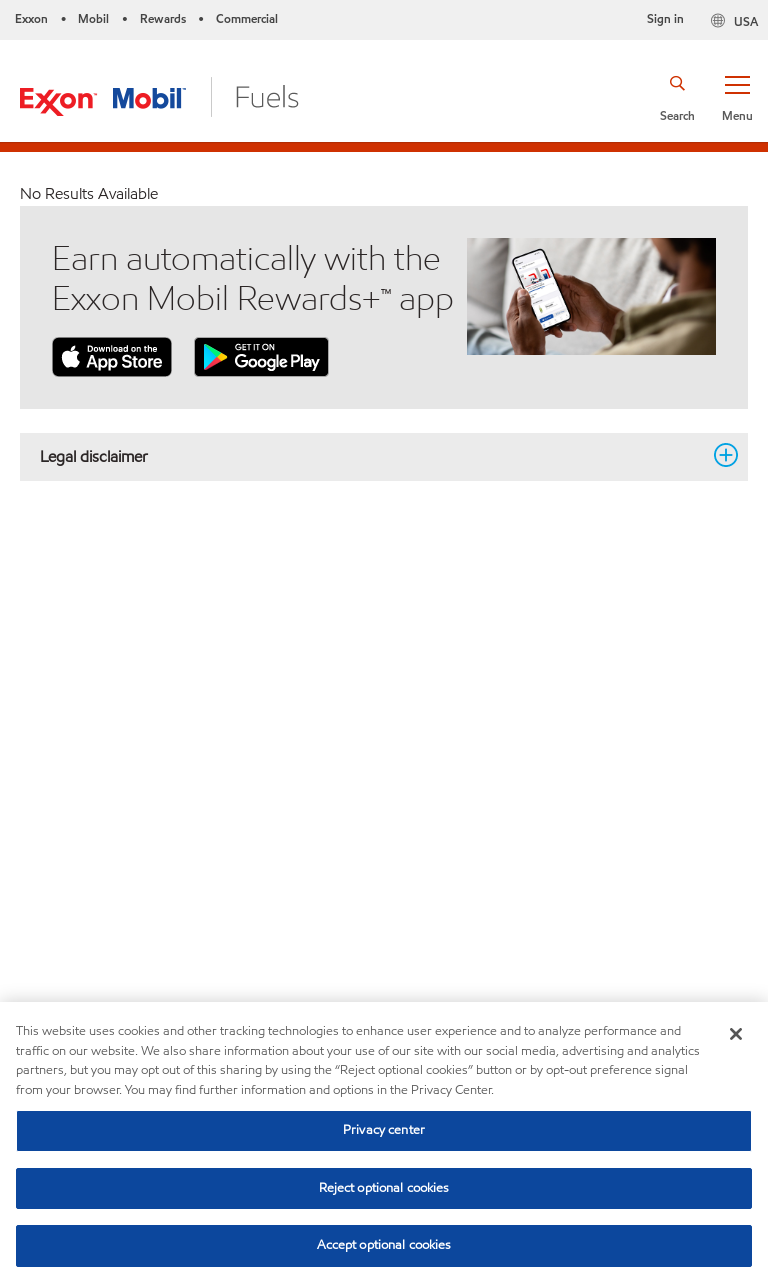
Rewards (163, 18)
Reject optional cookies (384, 1188)
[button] (737, 97)
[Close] (736, 1034)
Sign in (665, 18)
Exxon (31, 18)
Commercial (247, 18)
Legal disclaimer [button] (372, 456)
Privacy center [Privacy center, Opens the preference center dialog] (384, 1130)
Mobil (93, 18)
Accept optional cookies (384, 1245)
